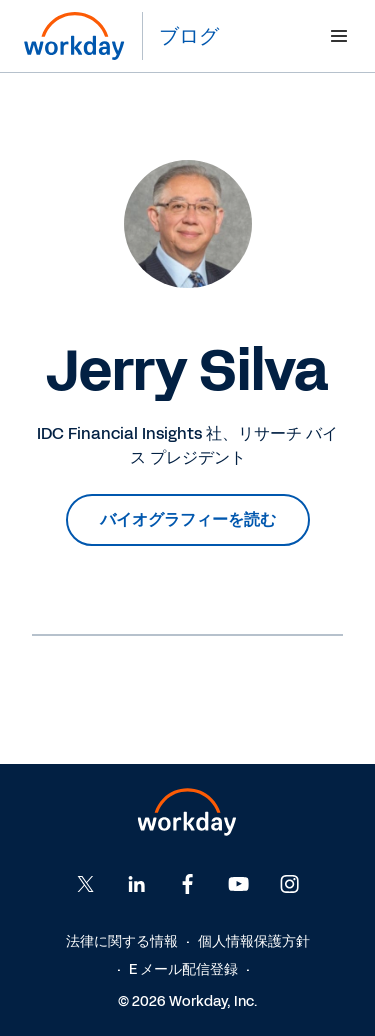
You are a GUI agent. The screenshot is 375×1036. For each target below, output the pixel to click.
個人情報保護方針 (254, 941)
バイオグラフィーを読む (188, 519)
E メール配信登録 (183, 969)
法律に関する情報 (122, 941)
